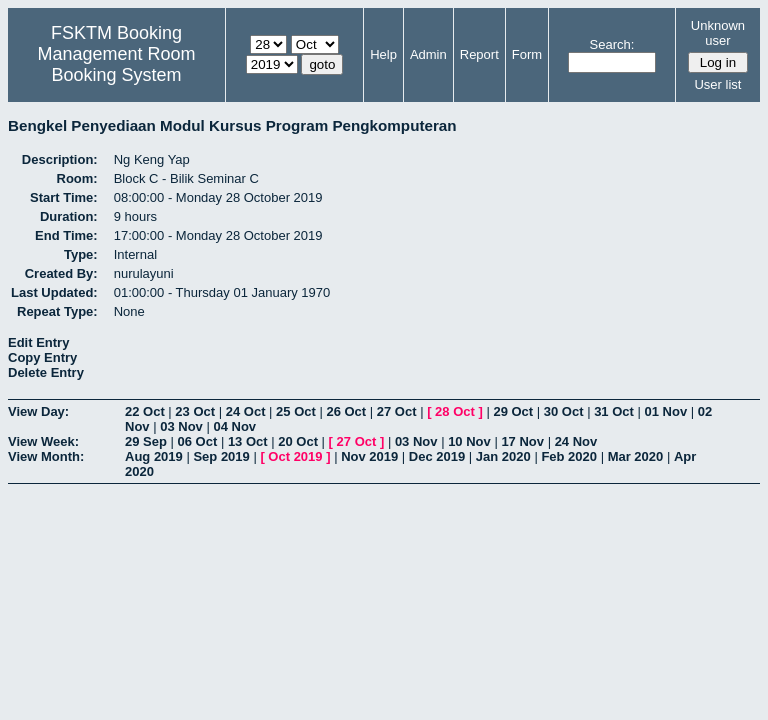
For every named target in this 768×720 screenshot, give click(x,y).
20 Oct (298, 441)
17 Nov (522, 441)
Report (479, 54)
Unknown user (718, 33)
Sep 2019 (221, 456)
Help (383, 54)
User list (717, 84)
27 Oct (397, 411)
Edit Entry (38, 342)
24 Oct (246, 411)
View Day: (38, 411)
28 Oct (455, 411)
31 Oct (614, 411)
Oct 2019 (295, 456)
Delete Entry (46, 372)
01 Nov (666, 411)
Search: (612, 44)
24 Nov (576, 441)
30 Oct (564, 411)
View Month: (46, 456)
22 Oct (145, 411)
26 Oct (346, 411)
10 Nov (469, 441)
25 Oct (296, 411)
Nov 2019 (369, 456)
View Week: (43, 441)
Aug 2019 (154, 456)
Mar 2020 (636, 456)
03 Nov (181, 426)
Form (527, 54)
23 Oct (195, 411)
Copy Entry (42, 357)
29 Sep (146, 441)
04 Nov (234, 426)
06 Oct (198, 441)
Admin (428, 54)
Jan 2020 (503, 456)
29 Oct (513, 411)
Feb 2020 (569, 456)
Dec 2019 (437, 456)
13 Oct (248, 441)
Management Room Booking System (116, 64)
